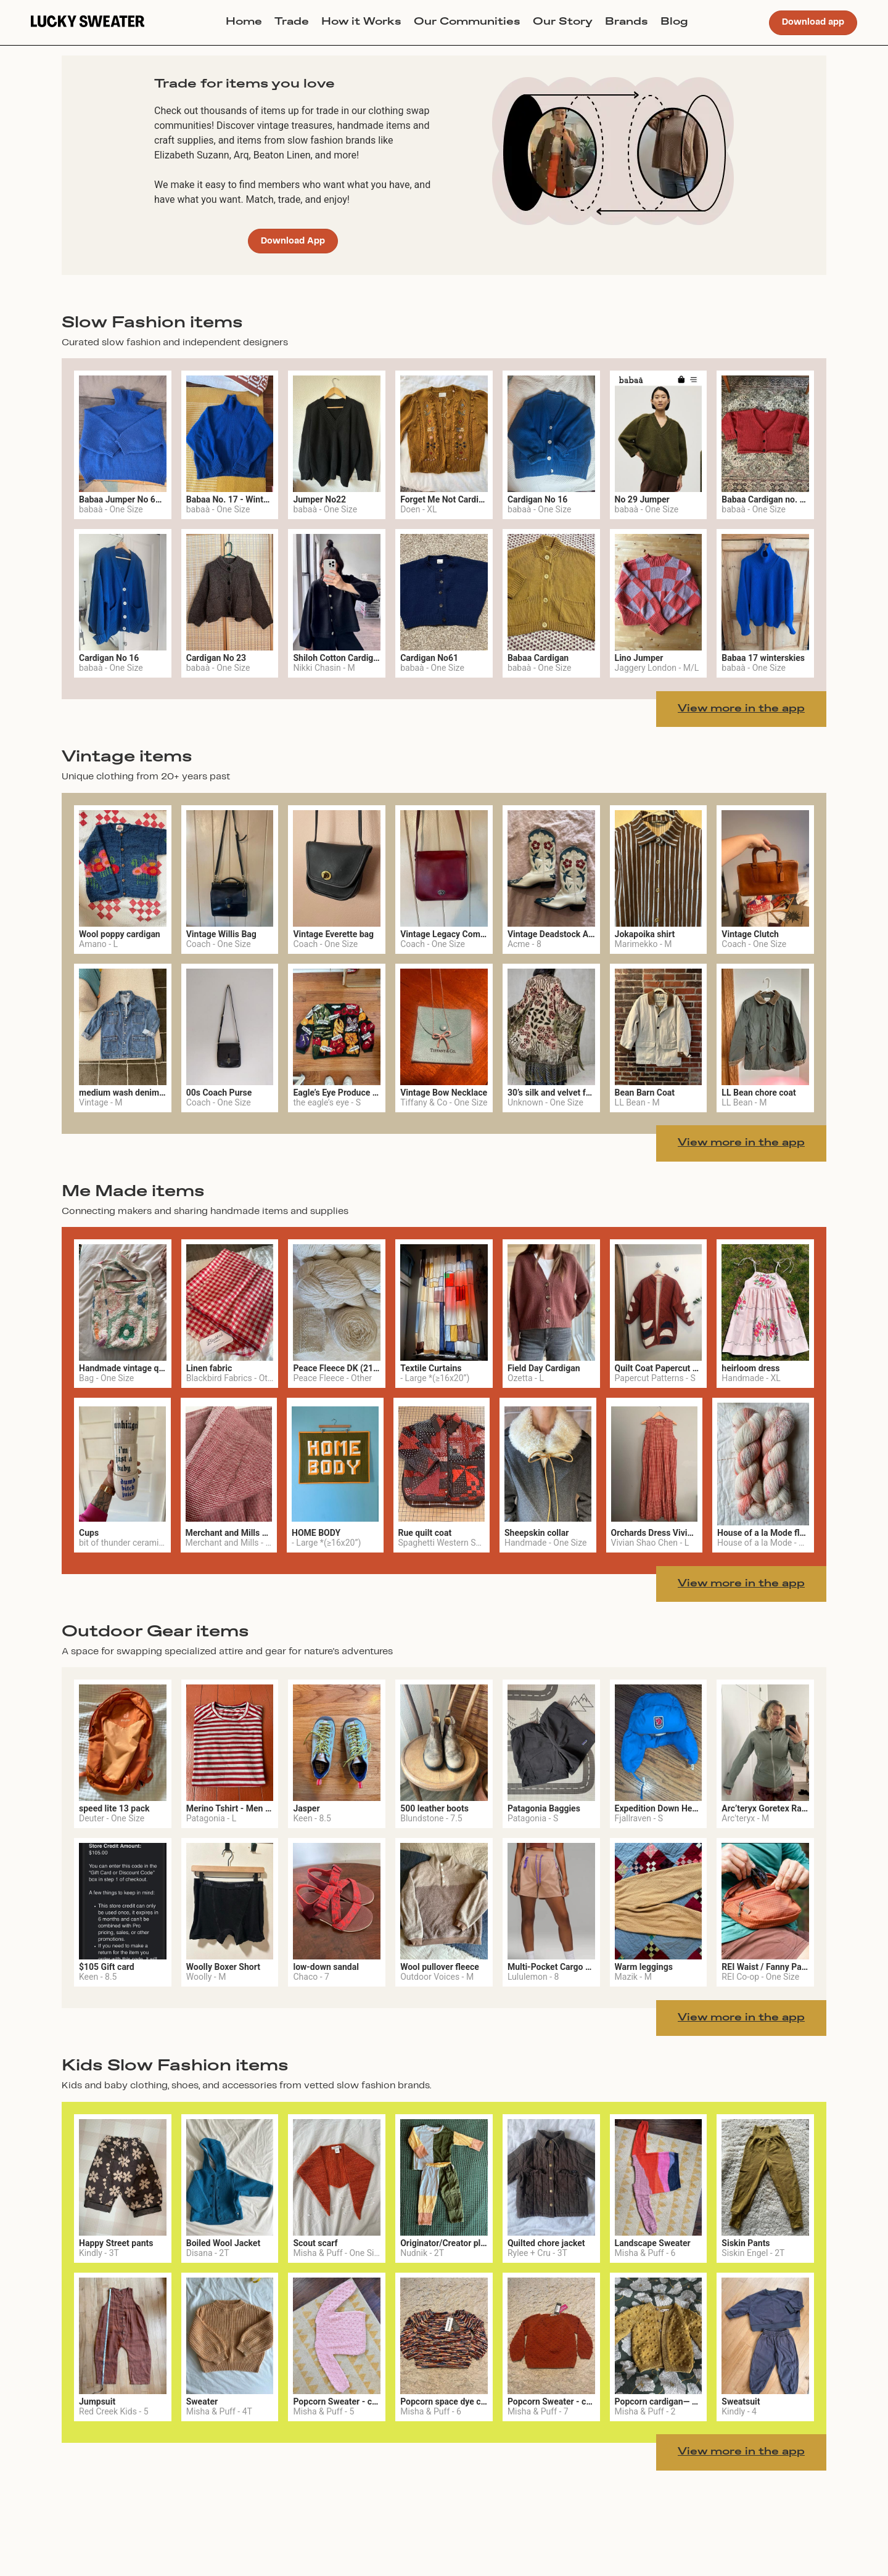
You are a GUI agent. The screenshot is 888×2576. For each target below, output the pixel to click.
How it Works (361, 22)
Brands (626, 22)
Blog (674, 22)
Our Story (563, 22)
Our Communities (467, 22)
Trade (291, 22)
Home (244, 22)
